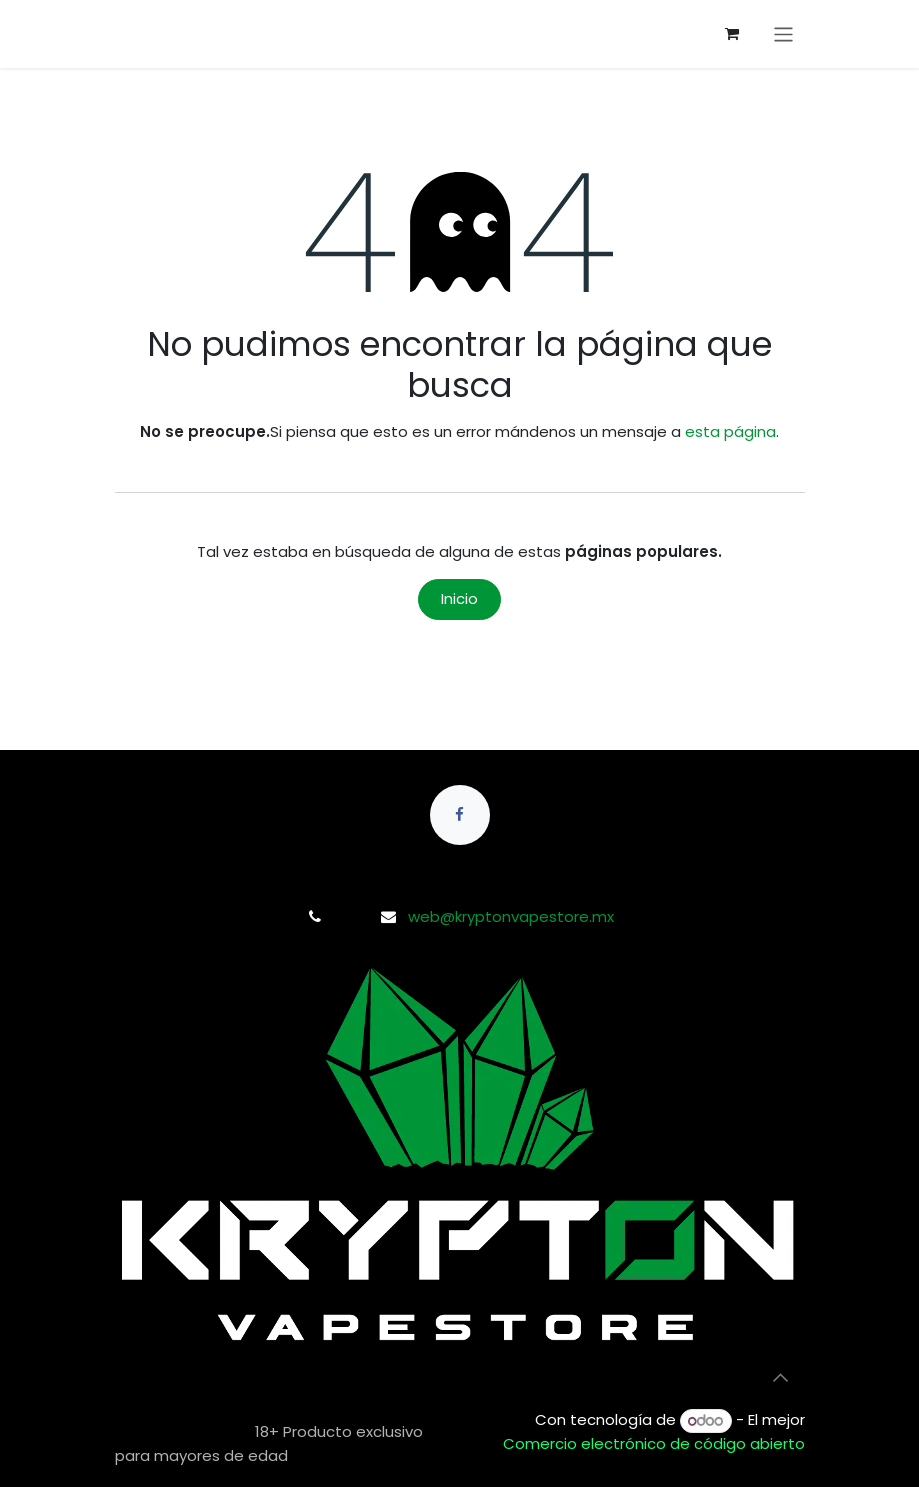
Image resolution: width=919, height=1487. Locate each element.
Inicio (459, 598)
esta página (730, 431)
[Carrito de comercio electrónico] (732, 34)
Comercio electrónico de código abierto (654, 1443)
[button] (781, 1378)
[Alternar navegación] (783, 34)
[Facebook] (460, 815)
